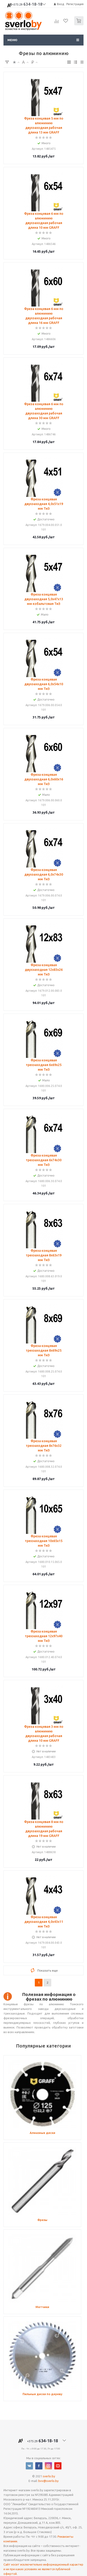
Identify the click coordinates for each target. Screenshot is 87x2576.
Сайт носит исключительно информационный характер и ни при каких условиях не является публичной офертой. (43, 2569)
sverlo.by (49, 2476)
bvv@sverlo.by (48, 2480)
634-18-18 (27, 4)
